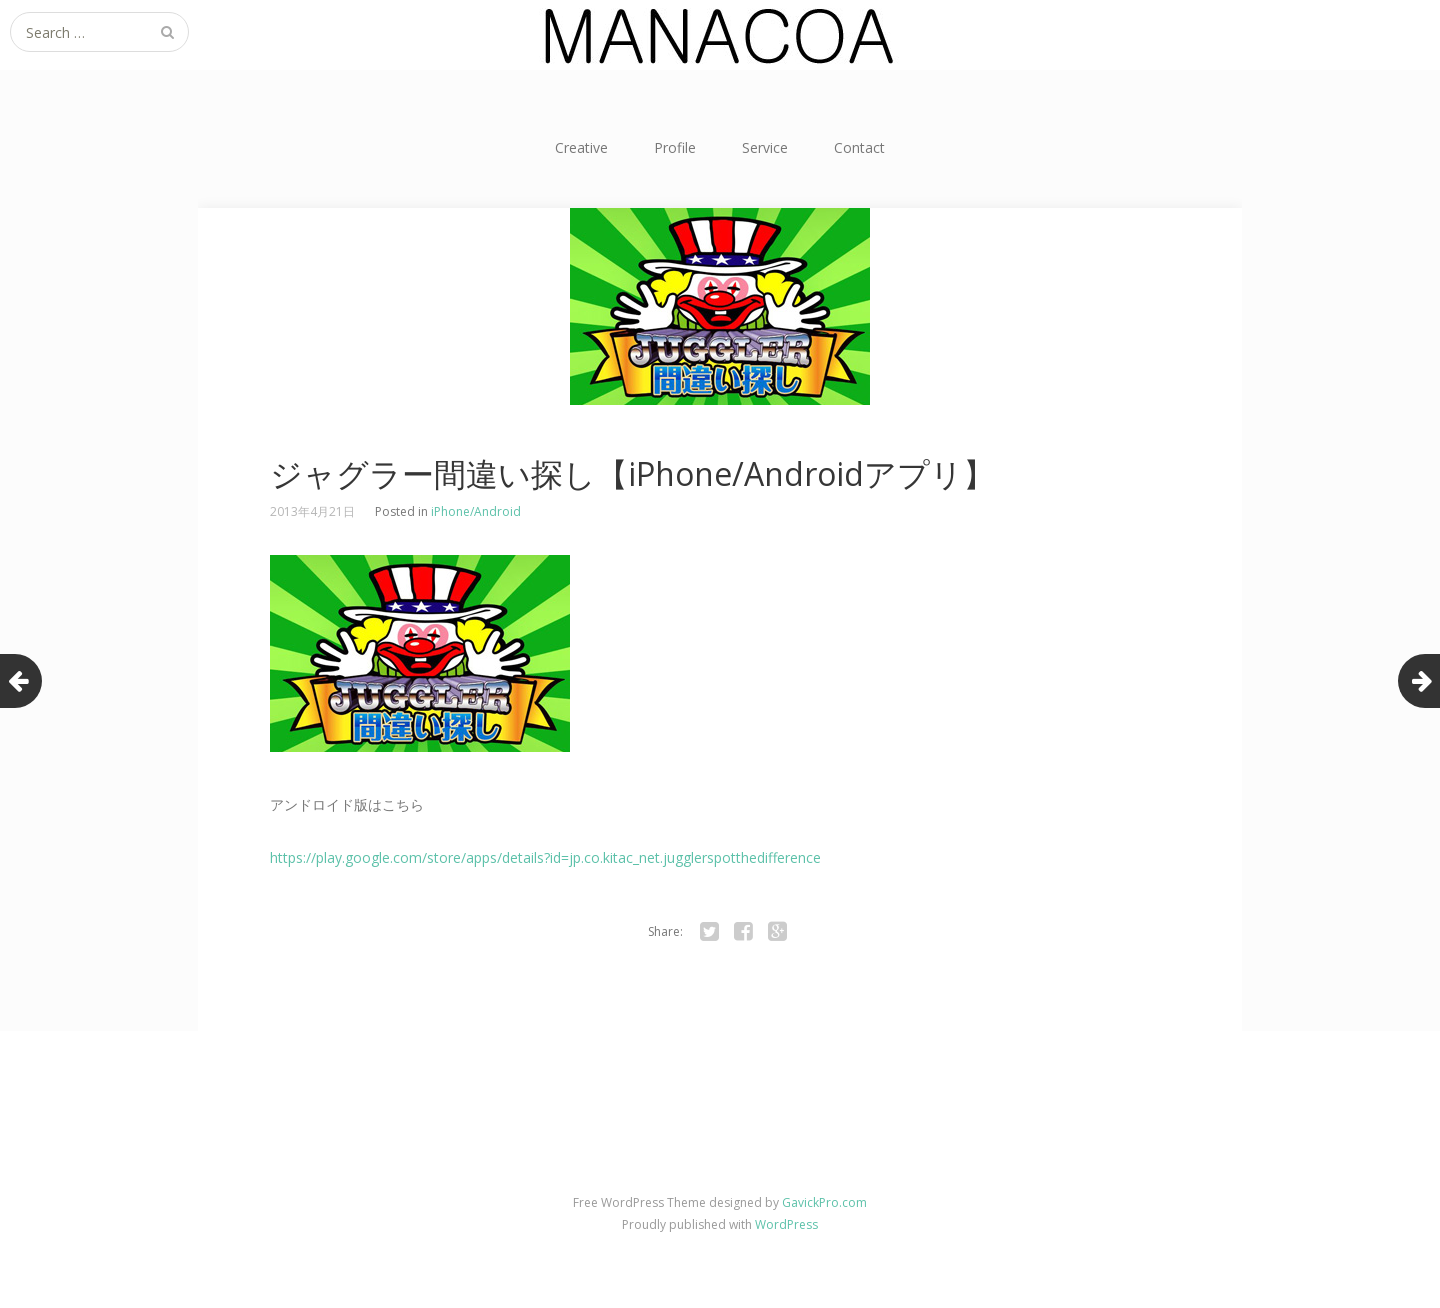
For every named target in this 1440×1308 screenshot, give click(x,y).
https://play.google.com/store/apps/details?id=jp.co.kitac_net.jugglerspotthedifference (545, 857)
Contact (859, 147)
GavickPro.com (824, 1202)
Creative (581, 147)
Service (765, 147)
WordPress (786, 1224)
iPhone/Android (476, 511)
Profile (675, 147)
